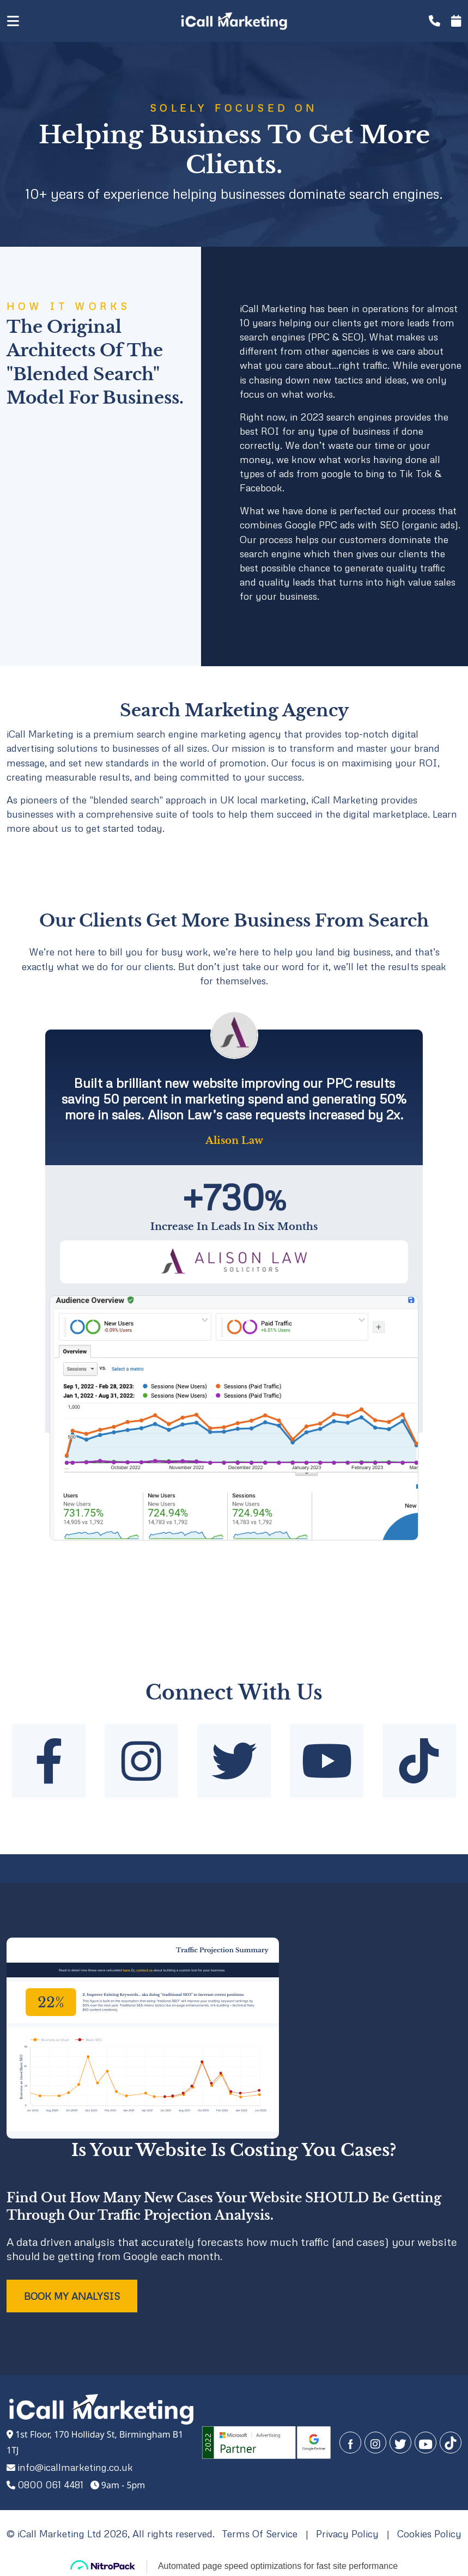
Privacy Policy (347, 2534)
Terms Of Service (259, 2534)
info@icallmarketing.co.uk (75, 2467)
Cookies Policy (429, 2534)
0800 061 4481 (50, 2484)
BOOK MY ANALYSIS (72, 2296)
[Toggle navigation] (27, 21)
